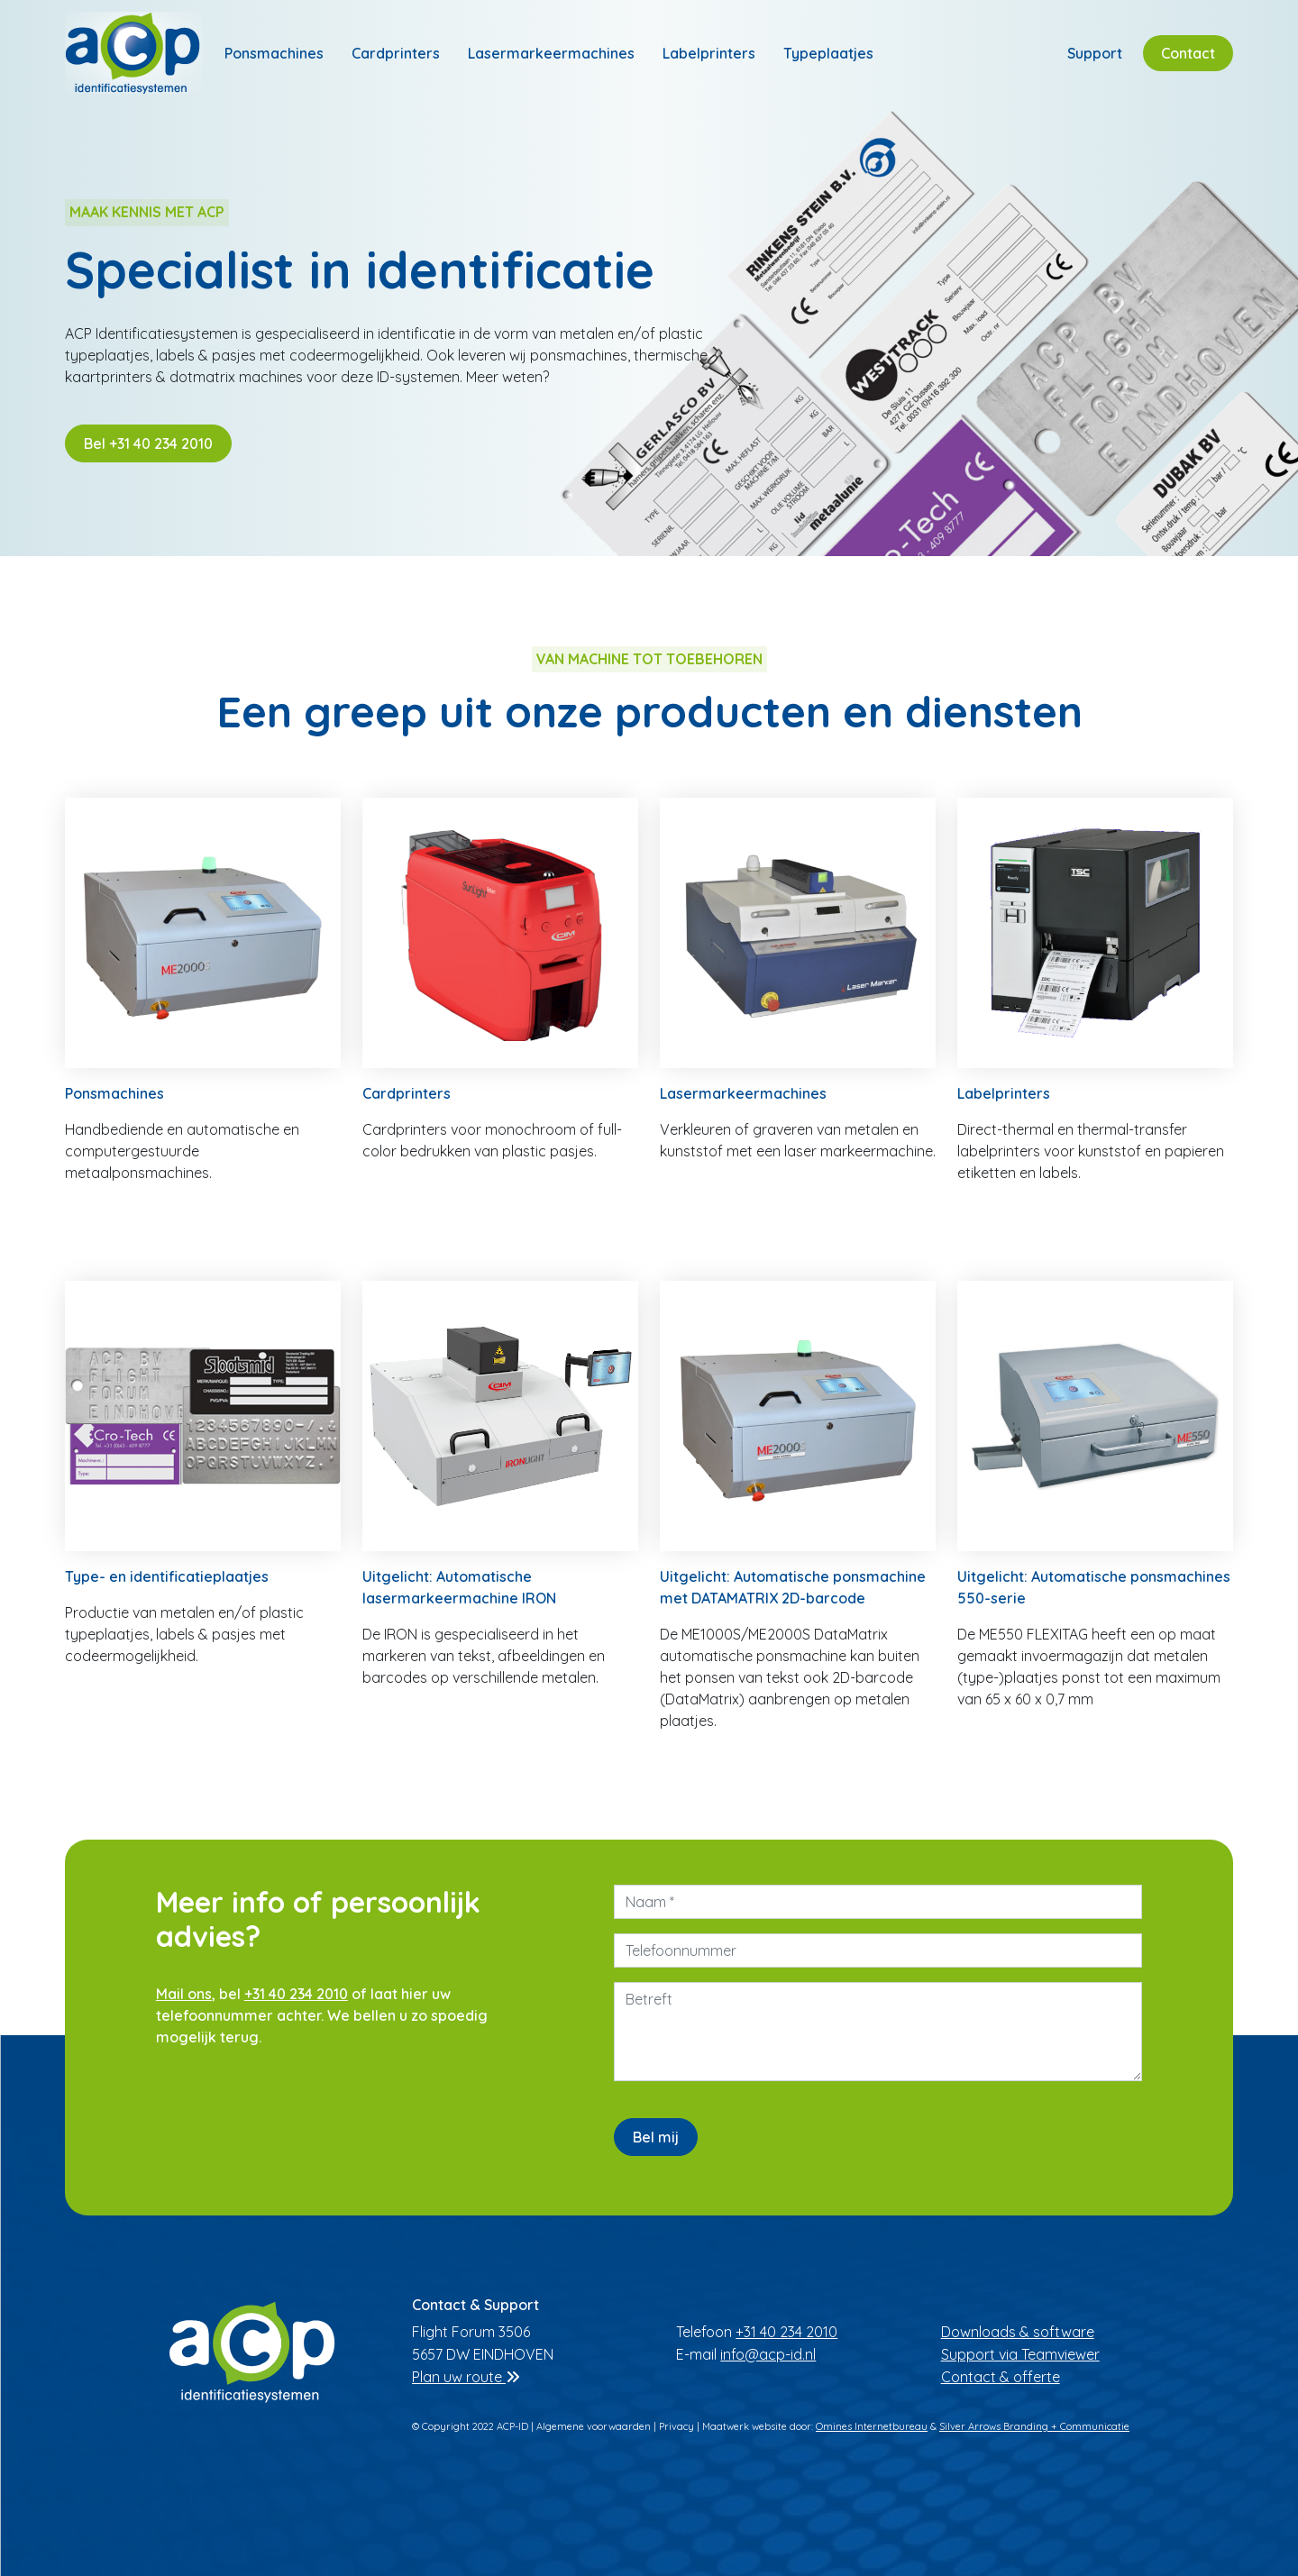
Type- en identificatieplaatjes (167, 1576)
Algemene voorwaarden (593, 2426)
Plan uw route (466, 2377)
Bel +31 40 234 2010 (148, 443)
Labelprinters (709, 53)
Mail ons (184, 1994)
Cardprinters (396, 53)
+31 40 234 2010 (296, 1994)
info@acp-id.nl (768, 2354)
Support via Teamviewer (1020, 2354)
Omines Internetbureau (872, 2426)
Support (1094, 53)
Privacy (676, 2426)
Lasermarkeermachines (551, 53)
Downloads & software (1017, 2332)
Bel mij (656, 2137)
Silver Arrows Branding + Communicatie (1034, 2426)
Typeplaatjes (828, 53)
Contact (1188, 53)
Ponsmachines (274, 53)
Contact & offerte (1000, 2377)
